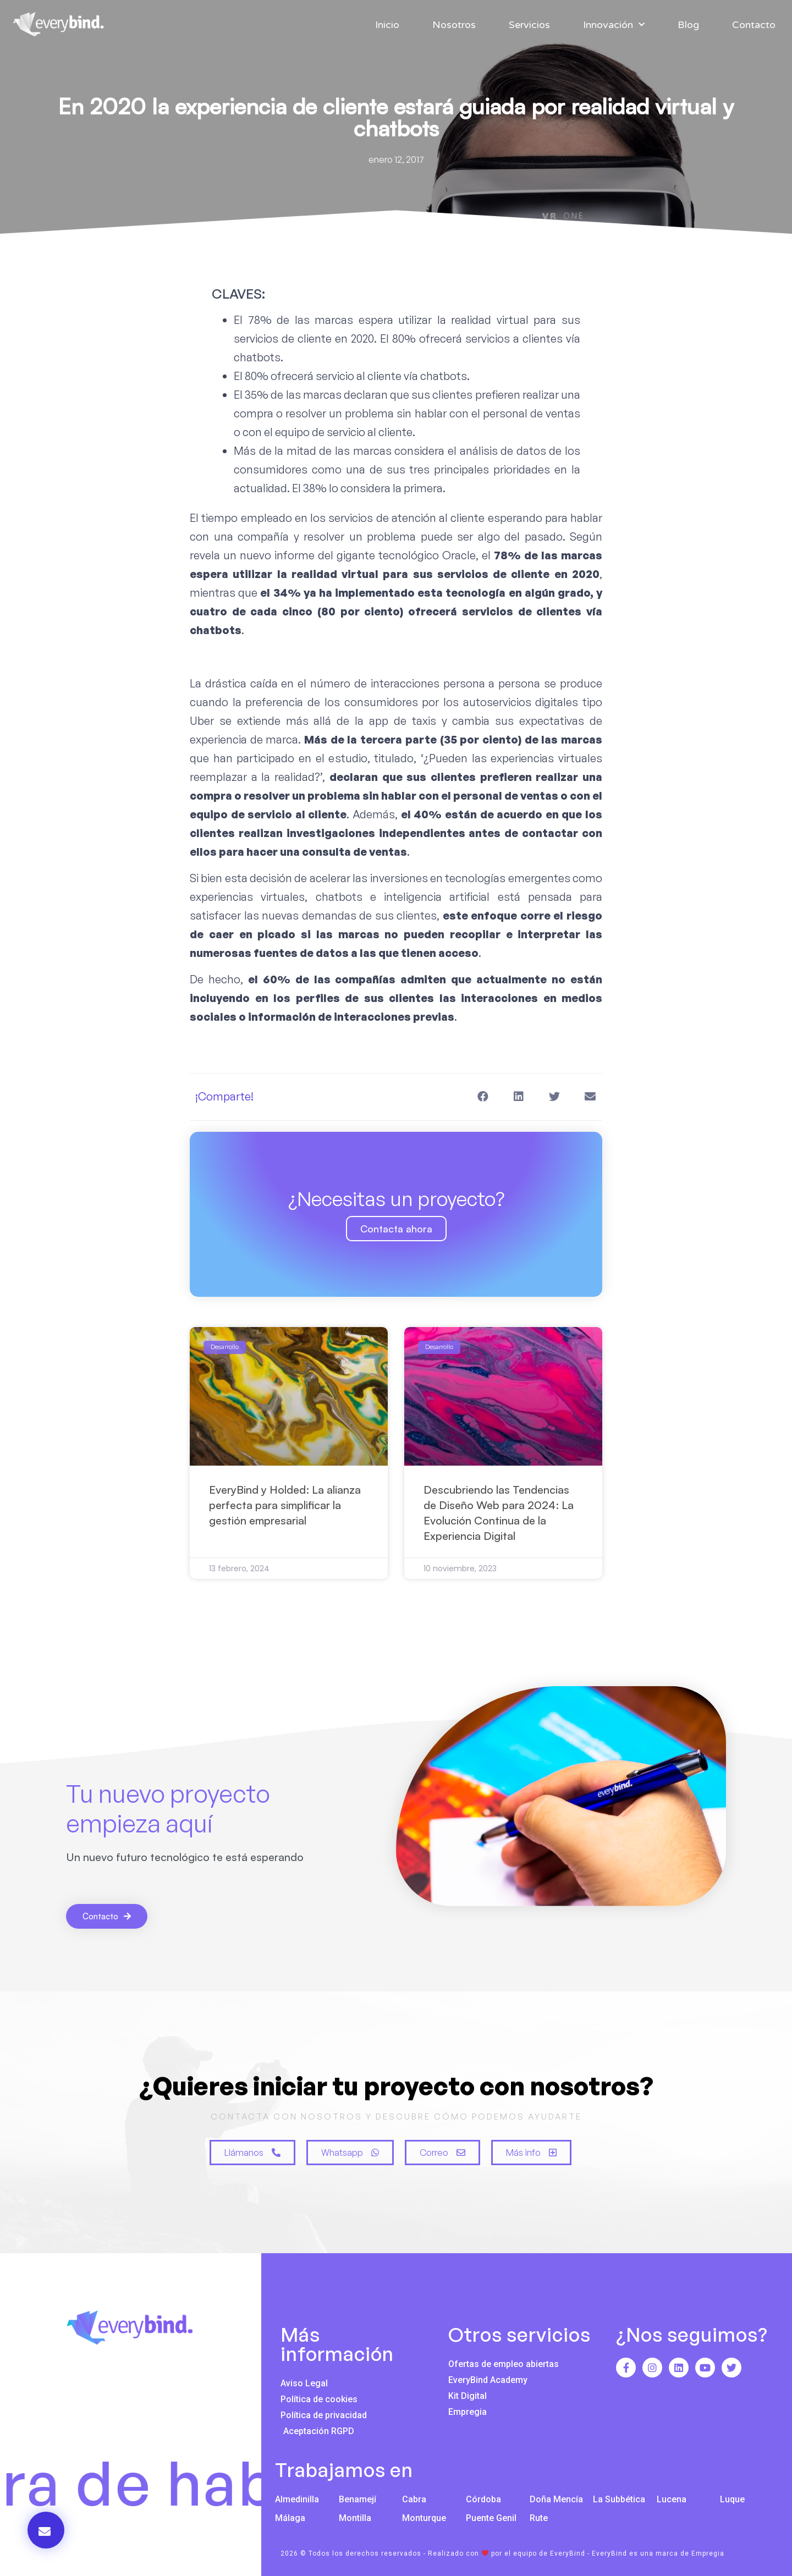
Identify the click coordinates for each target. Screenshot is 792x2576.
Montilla (355, 2518)
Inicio (387, 25)
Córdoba (483, 2499)
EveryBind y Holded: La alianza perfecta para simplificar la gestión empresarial (285, 1505)
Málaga (290, 2518)
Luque (732, 2499)
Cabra (414, 2499)
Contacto (754, 25)
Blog (688, 25)
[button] (482, 1097)
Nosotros (454, 25)
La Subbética (619, 2499)
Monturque (424, 2518)
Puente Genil (491, 2518)
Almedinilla (297, 2499)
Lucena (671, 2499)
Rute (539, 2518)
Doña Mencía (556, 2499)
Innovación (614, 25)
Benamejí (357, 2499)
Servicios (529, 25)
